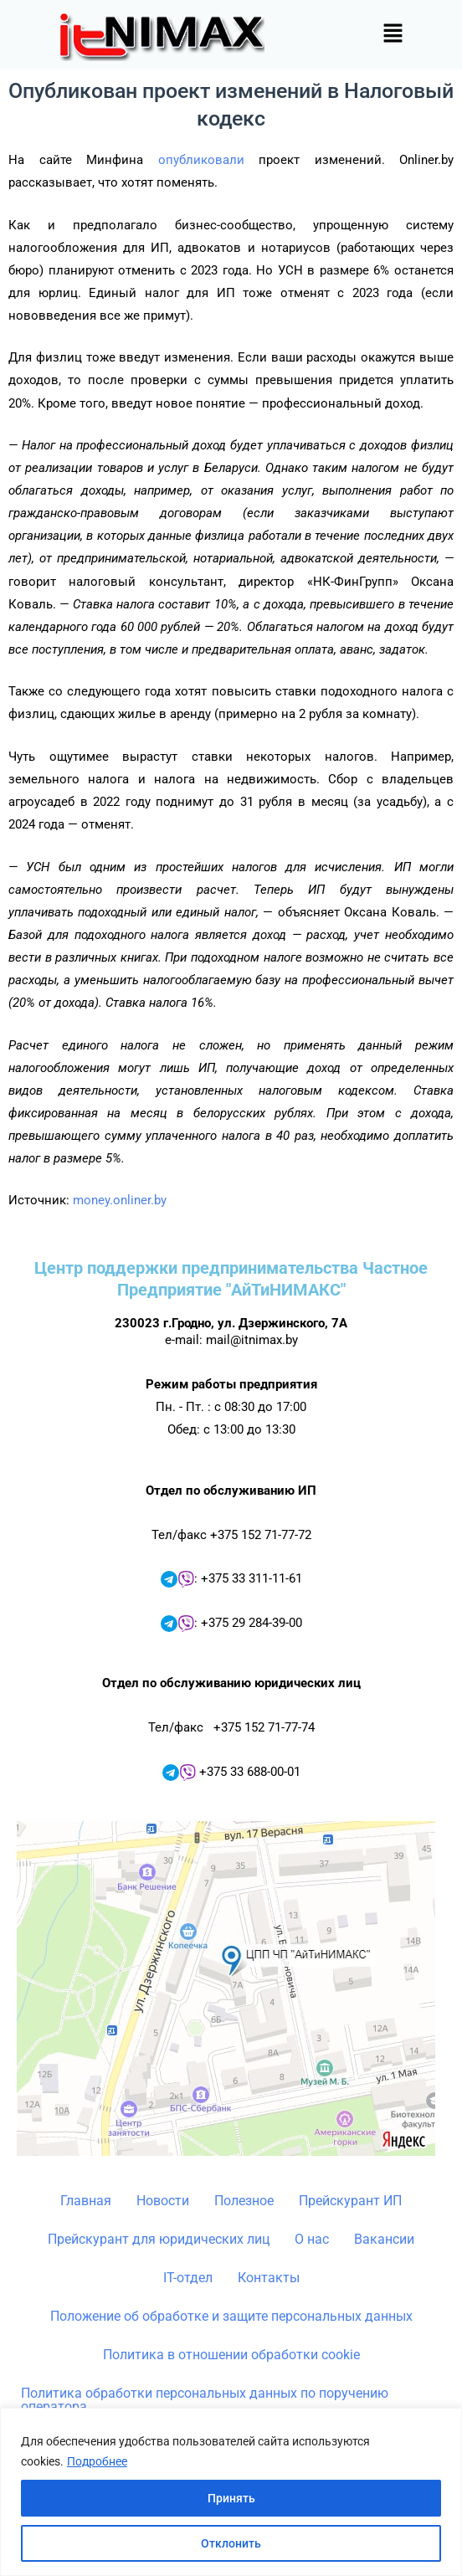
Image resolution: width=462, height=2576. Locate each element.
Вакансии (384, 2239)
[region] (231, 2492)
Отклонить (231, 2543)
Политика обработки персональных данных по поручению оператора (204, 2399)
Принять (231, 2498)
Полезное (244, 2201)
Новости (162, 2201)
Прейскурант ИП (350, 2201)
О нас (312, 2239)
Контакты (269, 2278)
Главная (85, 2201)
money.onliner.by (120, 1200)
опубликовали (201, 159)
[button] (392, 34)
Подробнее (97, 2461)
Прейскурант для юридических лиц (159, 2239)
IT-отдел (188, 2278)
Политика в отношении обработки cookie (231, 2355)
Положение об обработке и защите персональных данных (231, 2316)
